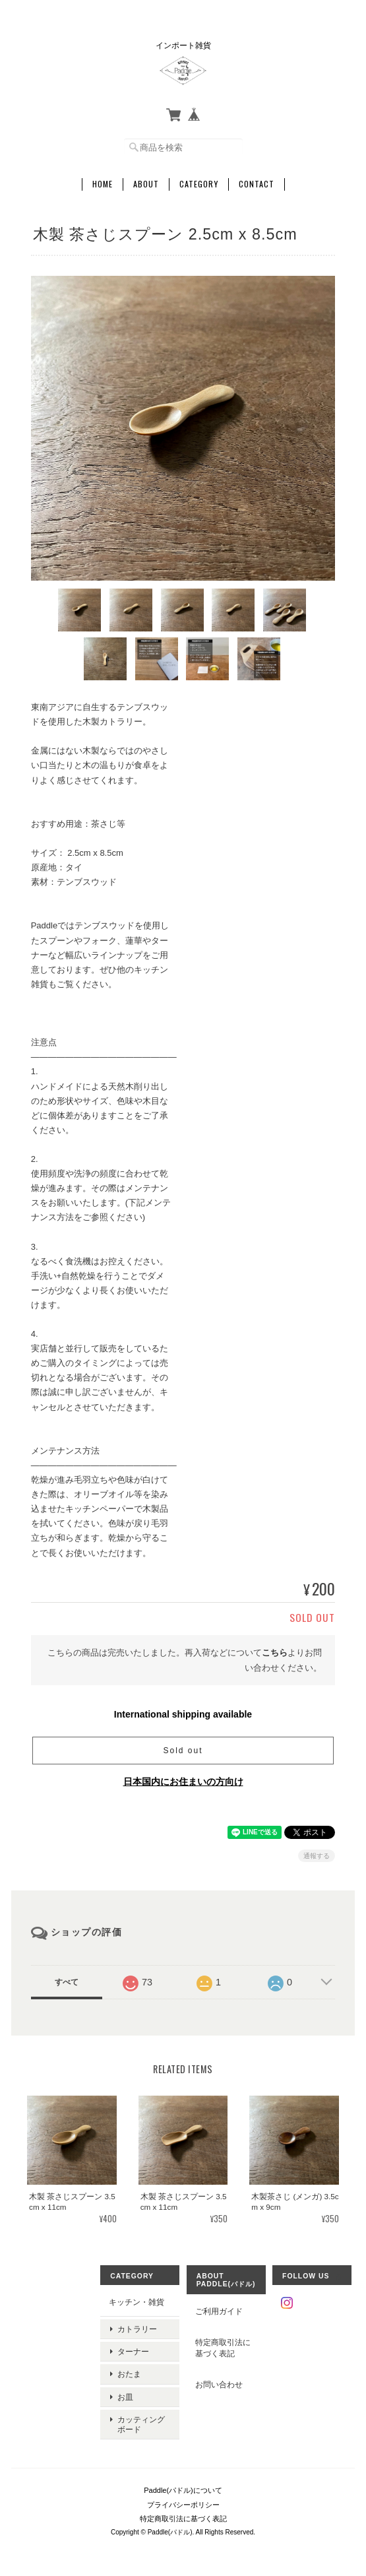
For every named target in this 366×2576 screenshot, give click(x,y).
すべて (66, 1980)
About (146, 183)
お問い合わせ (219, 2383)
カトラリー (137, 2325)
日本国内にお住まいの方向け (183, 1780)
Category (198, 183)
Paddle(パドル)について (183, 2477)
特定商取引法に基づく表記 (223, 2346)
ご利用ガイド (219, 2309)
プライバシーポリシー (183, 2491)
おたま (129, 2366)
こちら (275, 1651)
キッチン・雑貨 (136, 2300)
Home (102, 183)
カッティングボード (141, 2412)
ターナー (133, 2346)
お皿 (125, 2387)
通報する (316, 1854)
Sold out (182, 1749)
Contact (256, 183)
